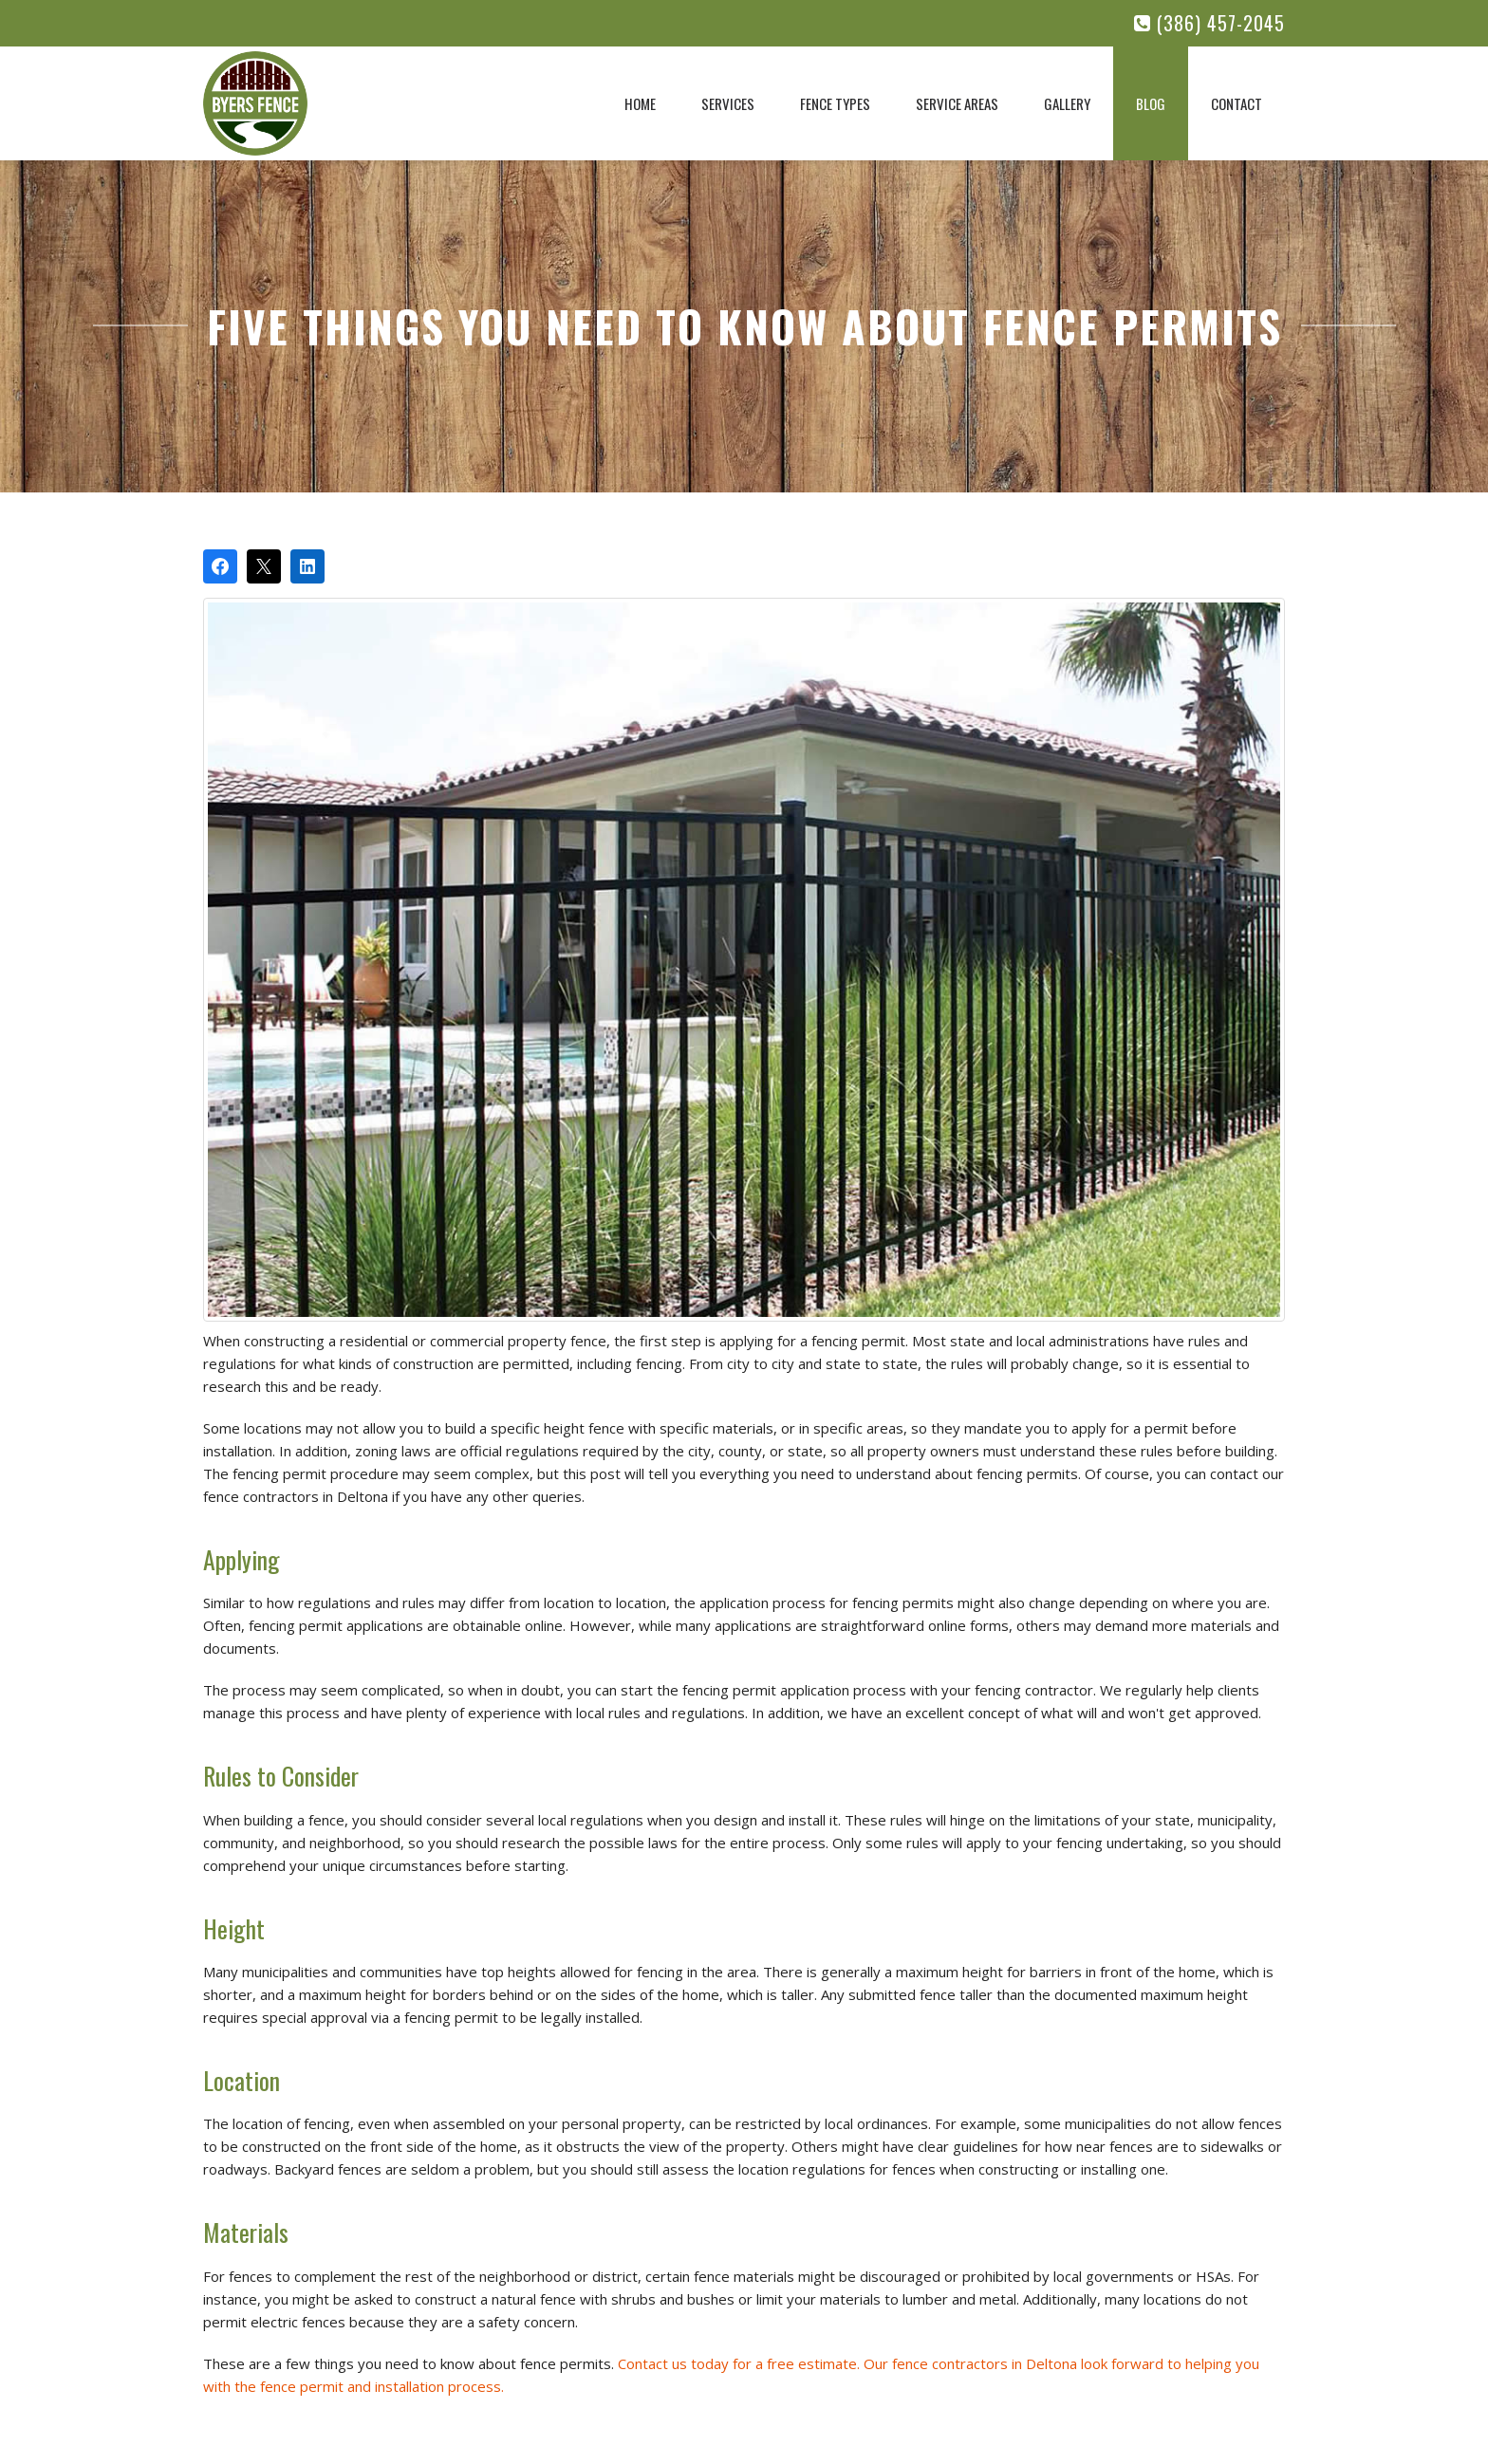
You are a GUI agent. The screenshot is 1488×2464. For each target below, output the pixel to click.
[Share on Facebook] (220, 566)
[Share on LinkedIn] (307, 566)
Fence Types (835, 103)
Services (727, 103)
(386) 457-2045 (1209, 23)
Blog (1150, 103)
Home (640, 103)
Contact (1236, 103)
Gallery (1067, 103)
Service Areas (957, 103)
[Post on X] (264, 566)
